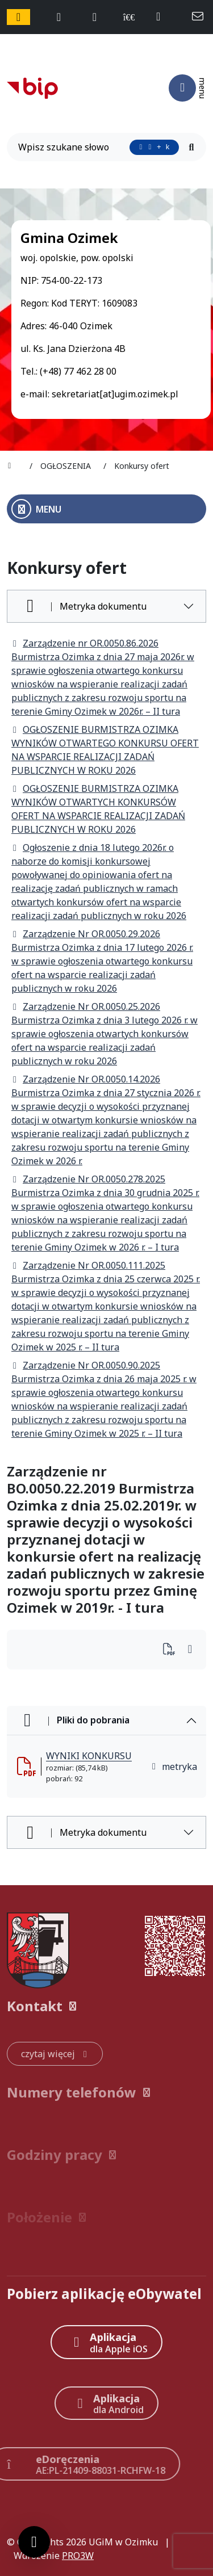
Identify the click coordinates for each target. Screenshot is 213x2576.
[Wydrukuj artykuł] (172, 1649)
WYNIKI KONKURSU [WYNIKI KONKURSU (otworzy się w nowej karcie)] (89, 1756)
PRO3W (78, 2555)
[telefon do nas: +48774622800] (163, 17)
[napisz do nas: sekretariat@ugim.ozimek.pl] (199, 17)
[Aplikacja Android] (107, 2403)
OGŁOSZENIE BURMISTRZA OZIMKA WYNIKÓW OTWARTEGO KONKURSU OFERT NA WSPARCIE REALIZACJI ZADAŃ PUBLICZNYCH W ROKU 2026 (105, 750)
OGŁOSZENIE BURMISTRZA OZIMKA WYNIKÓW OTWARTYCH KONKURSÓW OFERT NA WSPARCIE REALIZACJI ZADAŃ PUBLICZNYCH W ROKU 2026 (98, 809)
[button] (106, 2006)
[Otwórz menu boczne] (106, 508)
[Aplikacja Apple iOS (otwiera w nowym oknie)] (106, 2341)
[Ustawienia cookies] (34, 2542)
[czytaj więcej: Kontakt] (55, 2054)
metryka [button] (174, 1766)
